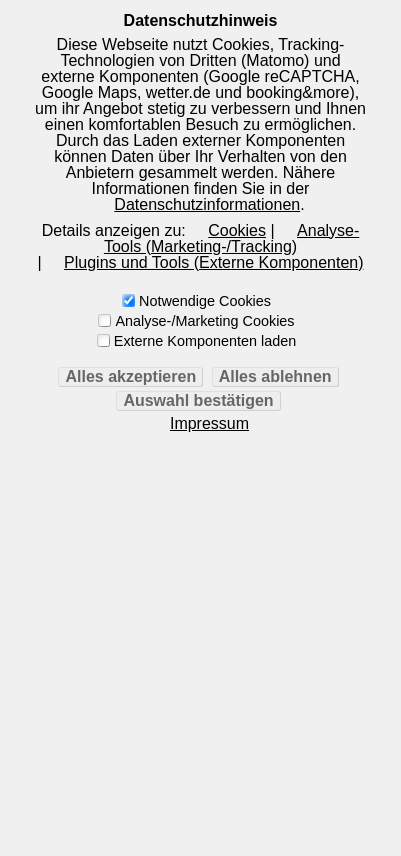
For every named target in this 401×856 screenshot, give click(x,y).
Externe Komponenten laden (205, 341)
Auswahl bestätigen (198, 400)
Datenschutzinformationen (207, 204)
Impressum (209, 424)
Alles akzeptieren (130, 376)
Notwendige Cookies (205, 301)
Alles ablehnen (275, 376)
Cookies (237, 230)
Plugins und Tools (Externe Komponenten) (213, 262)
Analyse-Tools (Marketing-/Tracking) (231, 238)
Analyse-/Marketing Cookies (204, 321)
